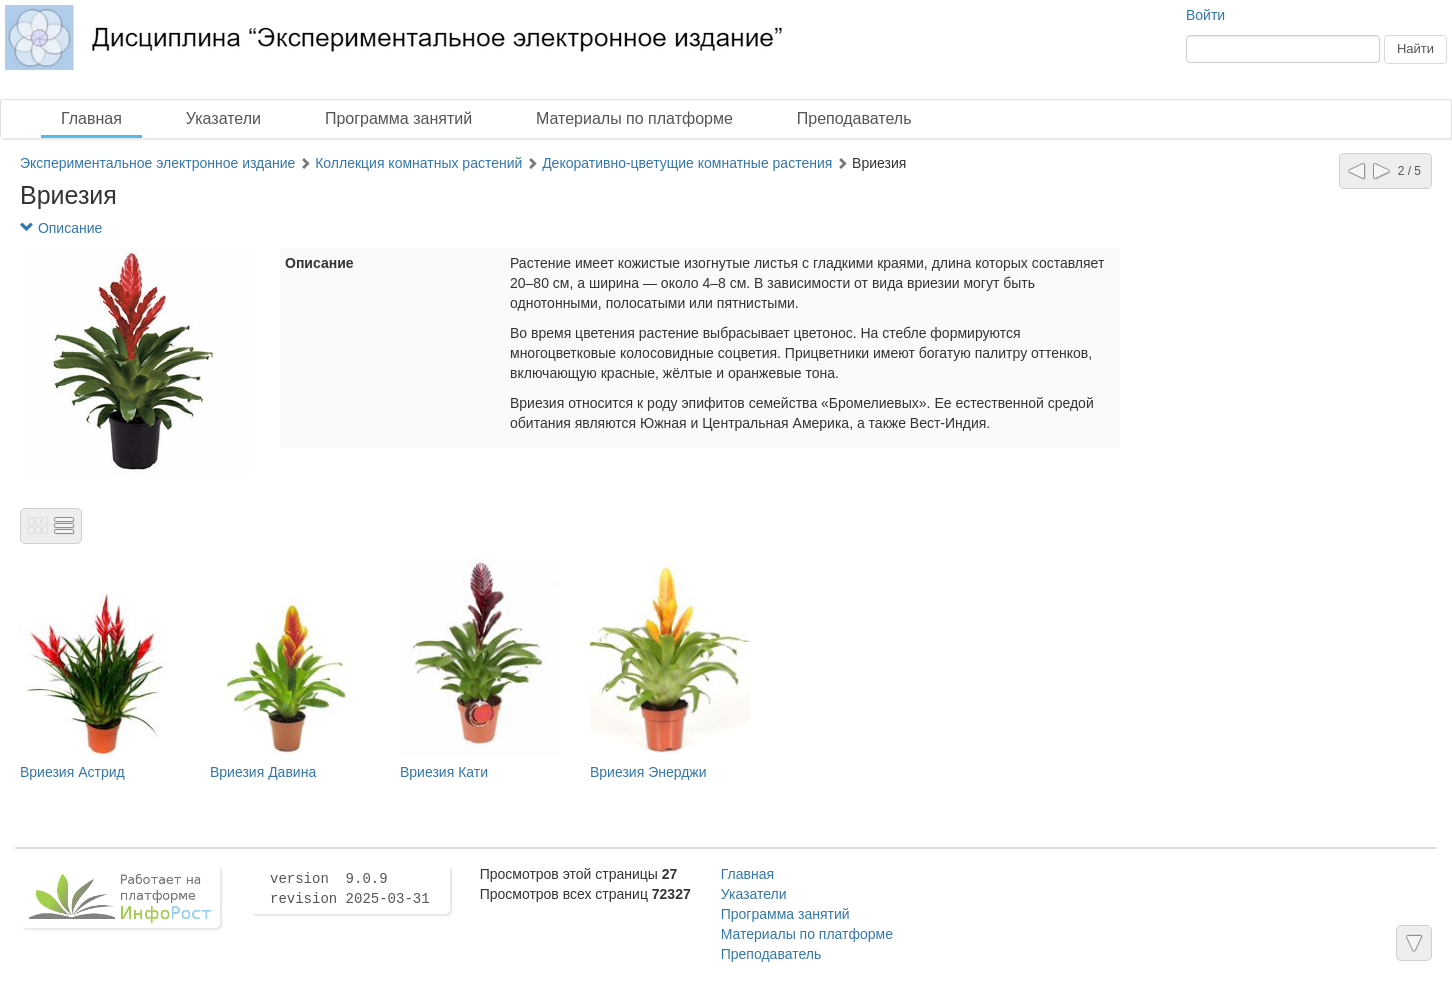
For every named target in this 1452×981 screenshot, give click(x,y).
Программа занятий (398, 118)
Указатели (223, 118)
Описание (61, 228)
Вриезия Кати (444, 772)
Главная (91, 118)
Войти (1205, 15)
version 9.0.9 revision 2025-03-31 (350, 889)
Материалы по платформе (634, 118)
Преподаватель (854, 118)
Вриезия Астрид (72, 772)
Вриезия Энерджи (648, 772)
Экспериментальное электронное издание (157, 163)
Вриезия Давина (263, 772)
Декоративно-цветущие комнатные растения (687, 163)
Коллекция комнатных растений (418, 163)
